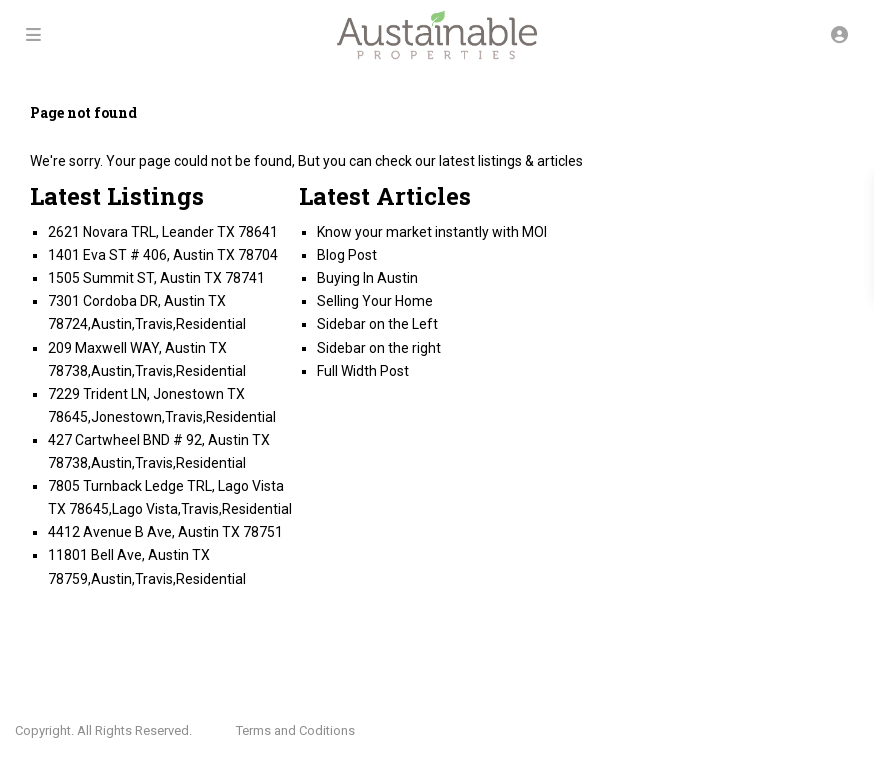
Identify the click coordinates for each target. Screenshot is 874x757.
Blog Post (347, 255)
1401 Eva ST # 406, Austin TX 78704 (163, 255)
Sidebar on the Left (377, 324)
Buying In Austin (367, 278)
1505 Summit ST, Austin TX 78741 (156, 278)
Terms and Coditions (295, 730)
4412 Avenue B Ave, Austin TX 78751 (165, 532)
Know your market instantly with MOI (432, 232)
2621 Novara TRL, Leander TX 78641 (163, 232)
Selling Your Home (375, 301)
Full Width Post (363, 371)
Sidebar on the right (379, 348)
